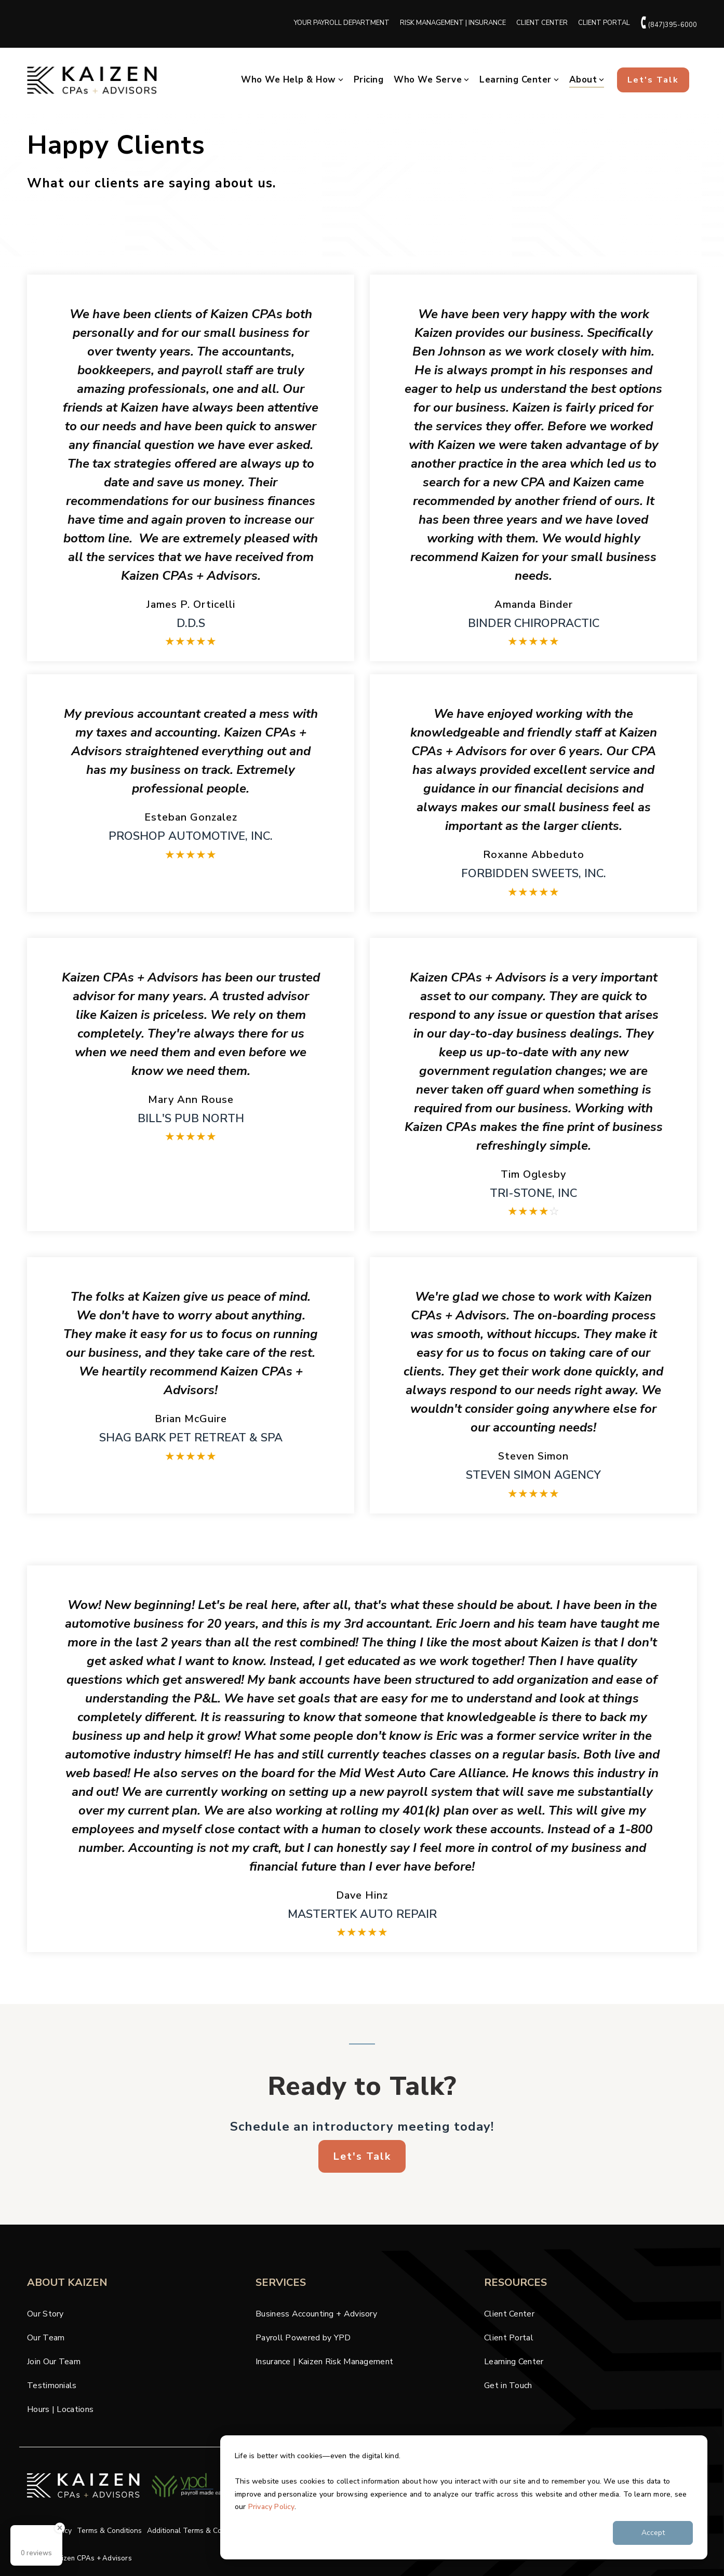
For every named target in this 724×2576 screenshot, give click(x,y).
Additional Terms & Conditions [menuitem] (197, 2531)
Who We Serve (431, 80)
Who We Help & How (292, 80)
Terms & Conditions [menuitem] (109, 2531)
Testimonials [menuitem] (52, 2385)
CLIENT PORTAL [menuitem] (604, 23)
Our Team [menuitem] (45, 2337)
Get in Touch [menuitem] (508, 2385)
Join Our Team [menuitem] (54, 2361)
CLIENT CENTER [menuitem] (542, 23)
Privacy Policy (271, 2507)
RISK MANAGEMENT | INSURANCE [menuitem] (453, 23)
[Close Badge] (60, 2528)
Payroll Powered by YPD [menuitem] (303, 2337)
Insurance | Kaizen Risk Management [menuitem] (324, 2361)
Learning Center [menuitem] (514, 2361)
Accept (653, 2533)
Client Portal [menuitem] (508, 2337)
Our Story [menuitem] (45, 2314)
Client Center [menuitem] (509, 2314)
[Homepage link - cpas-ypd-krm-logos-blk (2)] (190, 2504)
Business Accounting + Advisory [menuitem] (316, 2314)
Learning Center (519, 80)
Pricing (369, 80)
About (587, 80)
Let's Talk (653, 80)
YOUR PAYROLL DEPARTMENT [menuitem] (342, 23)
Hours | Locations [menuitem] (60, 2409)
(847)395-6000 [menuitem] (668, 22)
